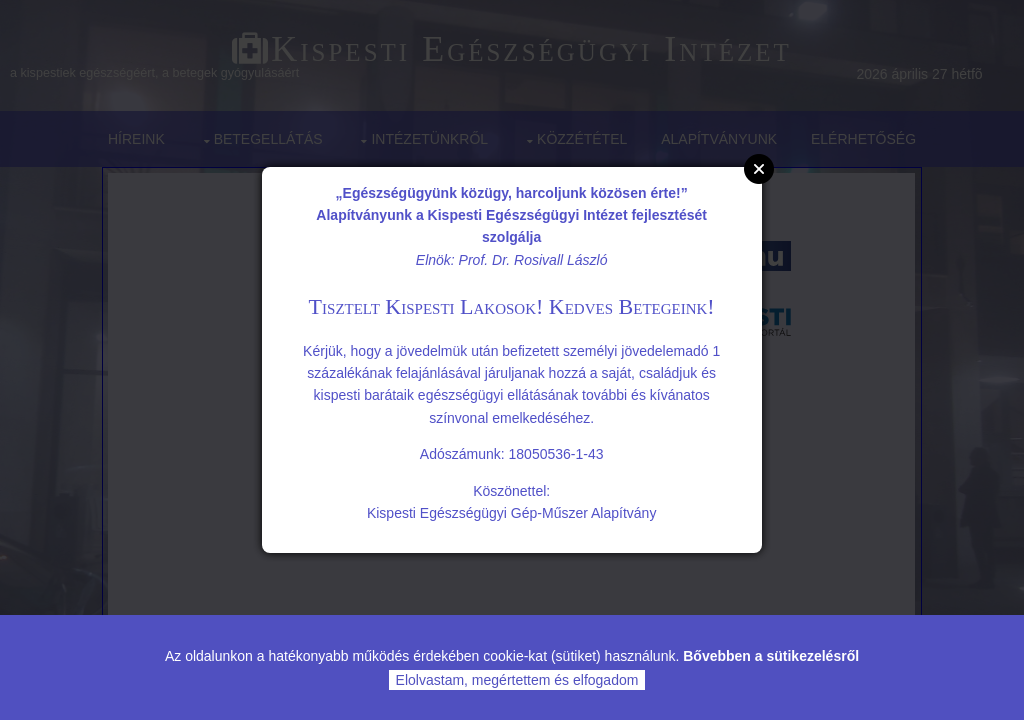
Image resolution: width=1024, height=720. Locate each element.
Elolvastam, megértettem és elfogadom (517, 680)
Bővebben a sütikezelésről (771, 656)
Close (759, 169)
